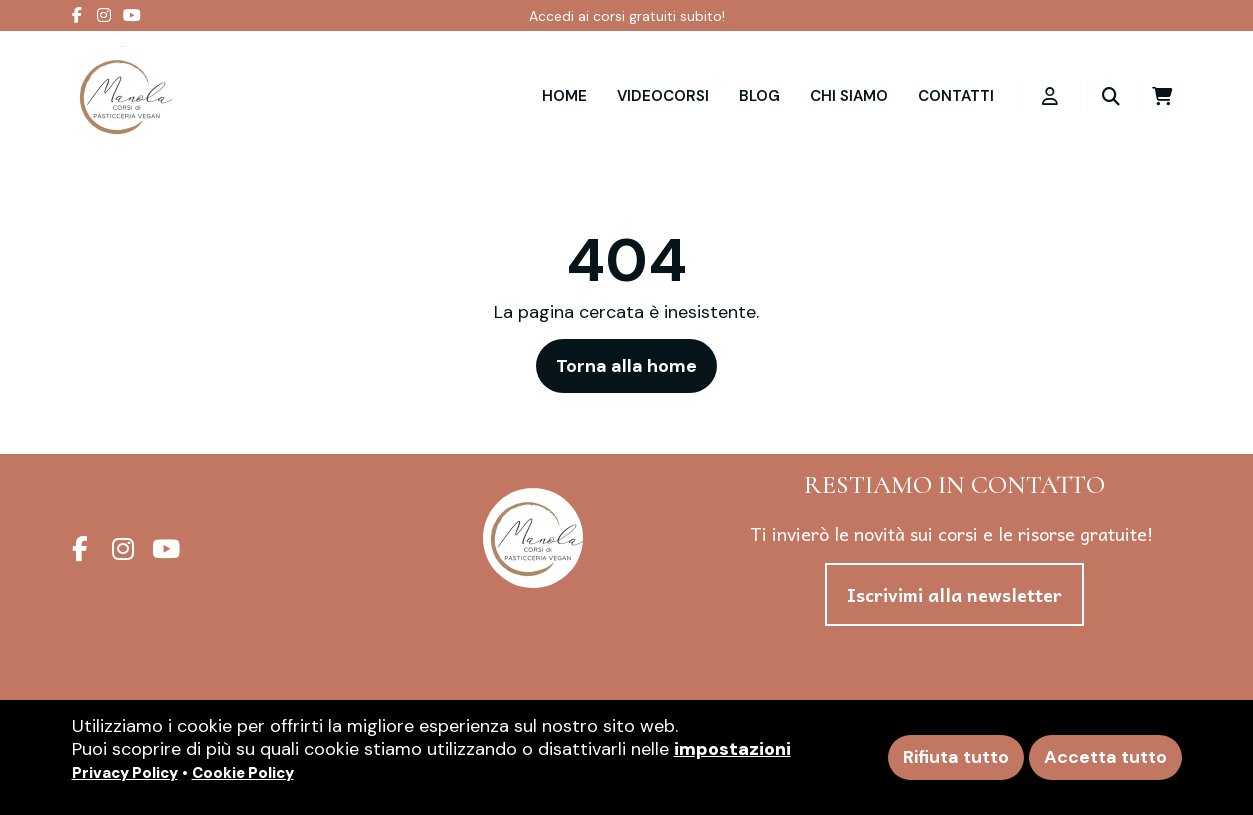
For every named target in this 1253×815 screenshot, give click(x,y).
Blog (759, 96)
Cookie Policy (243, 773)
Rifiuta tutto (956, 757)
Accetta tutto (1105, 757)
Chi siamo (849, 96)
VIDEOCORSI (663, 96)
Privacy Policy (125, 773)
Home (564, 96)
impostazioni (732, 749)
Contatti (956, 96)
